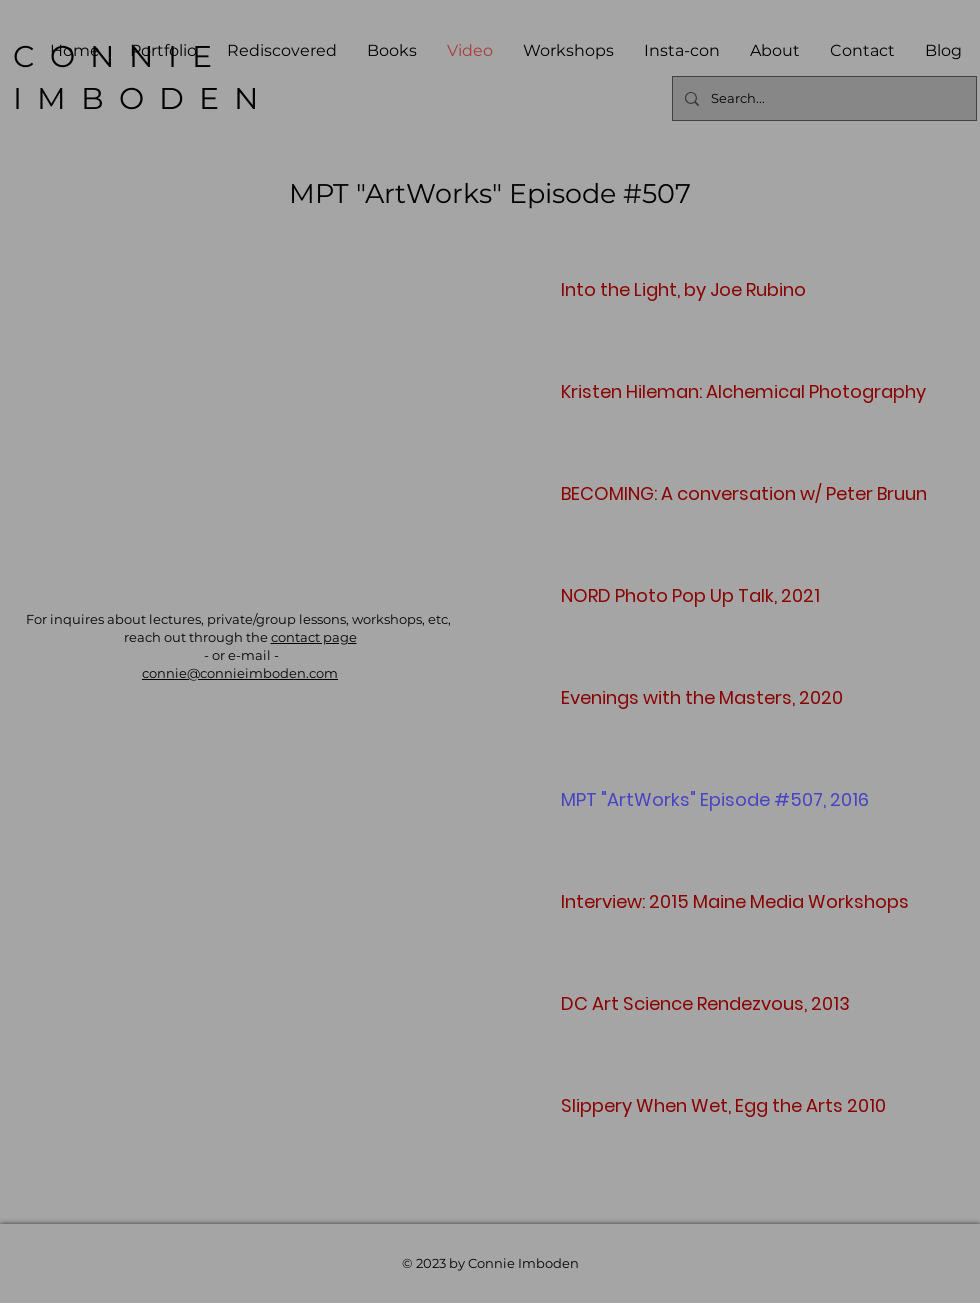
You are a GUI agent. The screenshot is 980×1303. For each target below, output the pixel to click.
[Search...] (822, 98)
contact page (314, 637)
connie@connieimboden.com (240, 673)
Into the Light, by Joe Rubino (631, 289)
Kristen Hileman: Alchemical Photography (631, 391)
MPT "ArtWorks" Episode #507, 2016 (631, 799)
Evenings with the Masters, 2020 (631, 697)
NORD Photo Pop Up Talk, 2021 (631, 595)
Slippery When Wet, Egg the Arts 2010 (631, 1105)
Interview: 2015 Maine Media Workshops (631, 901)
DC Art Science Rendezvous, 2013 (631, 1003)
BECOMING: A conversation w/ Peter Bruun (631, 493)
